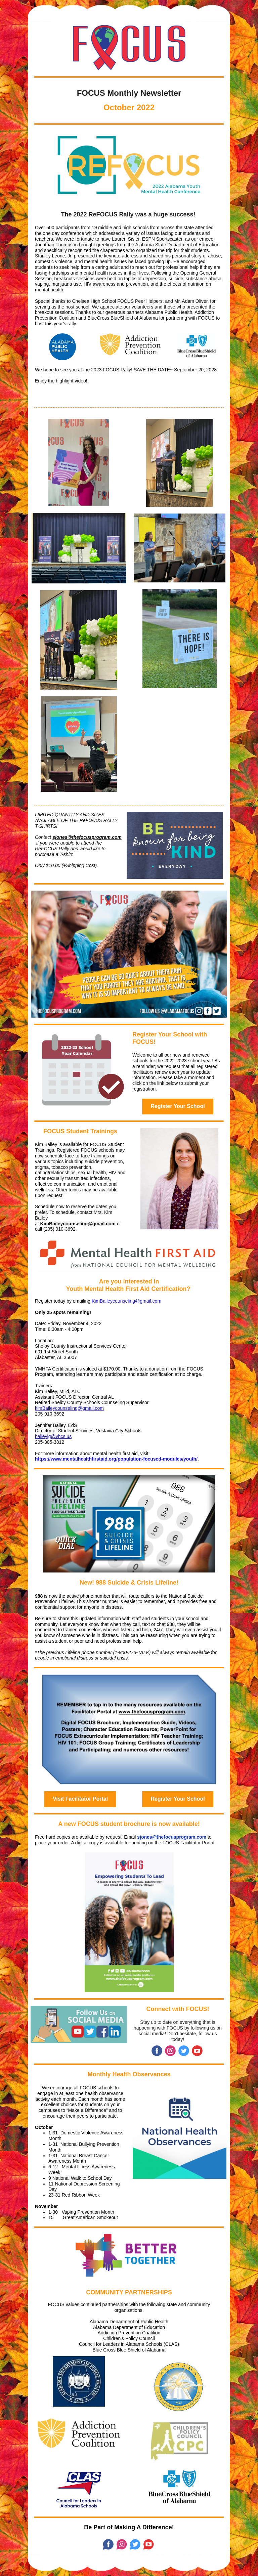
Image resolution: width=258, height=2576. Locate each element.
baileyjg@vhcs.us (53, 1436)
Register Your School (177, 1106)
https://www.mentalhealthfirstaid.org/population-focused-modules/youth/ (116, 1459)
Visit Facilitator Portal (80, 1799)
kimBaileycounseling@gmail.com (69, 1408)
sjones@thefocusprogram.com (87, 837)
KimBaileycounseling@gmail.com (78, 1223)
